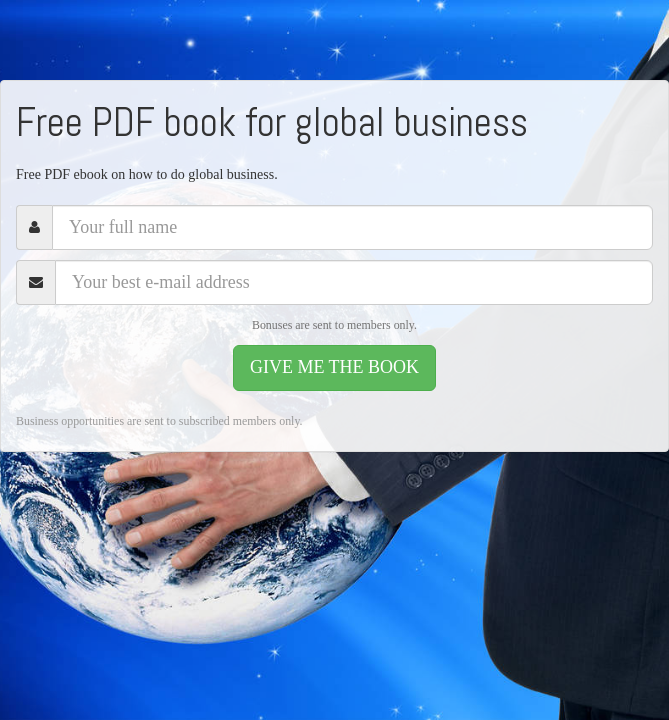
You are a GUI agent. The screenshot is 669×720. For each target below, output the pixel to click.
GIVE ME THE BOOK (334, 367)
